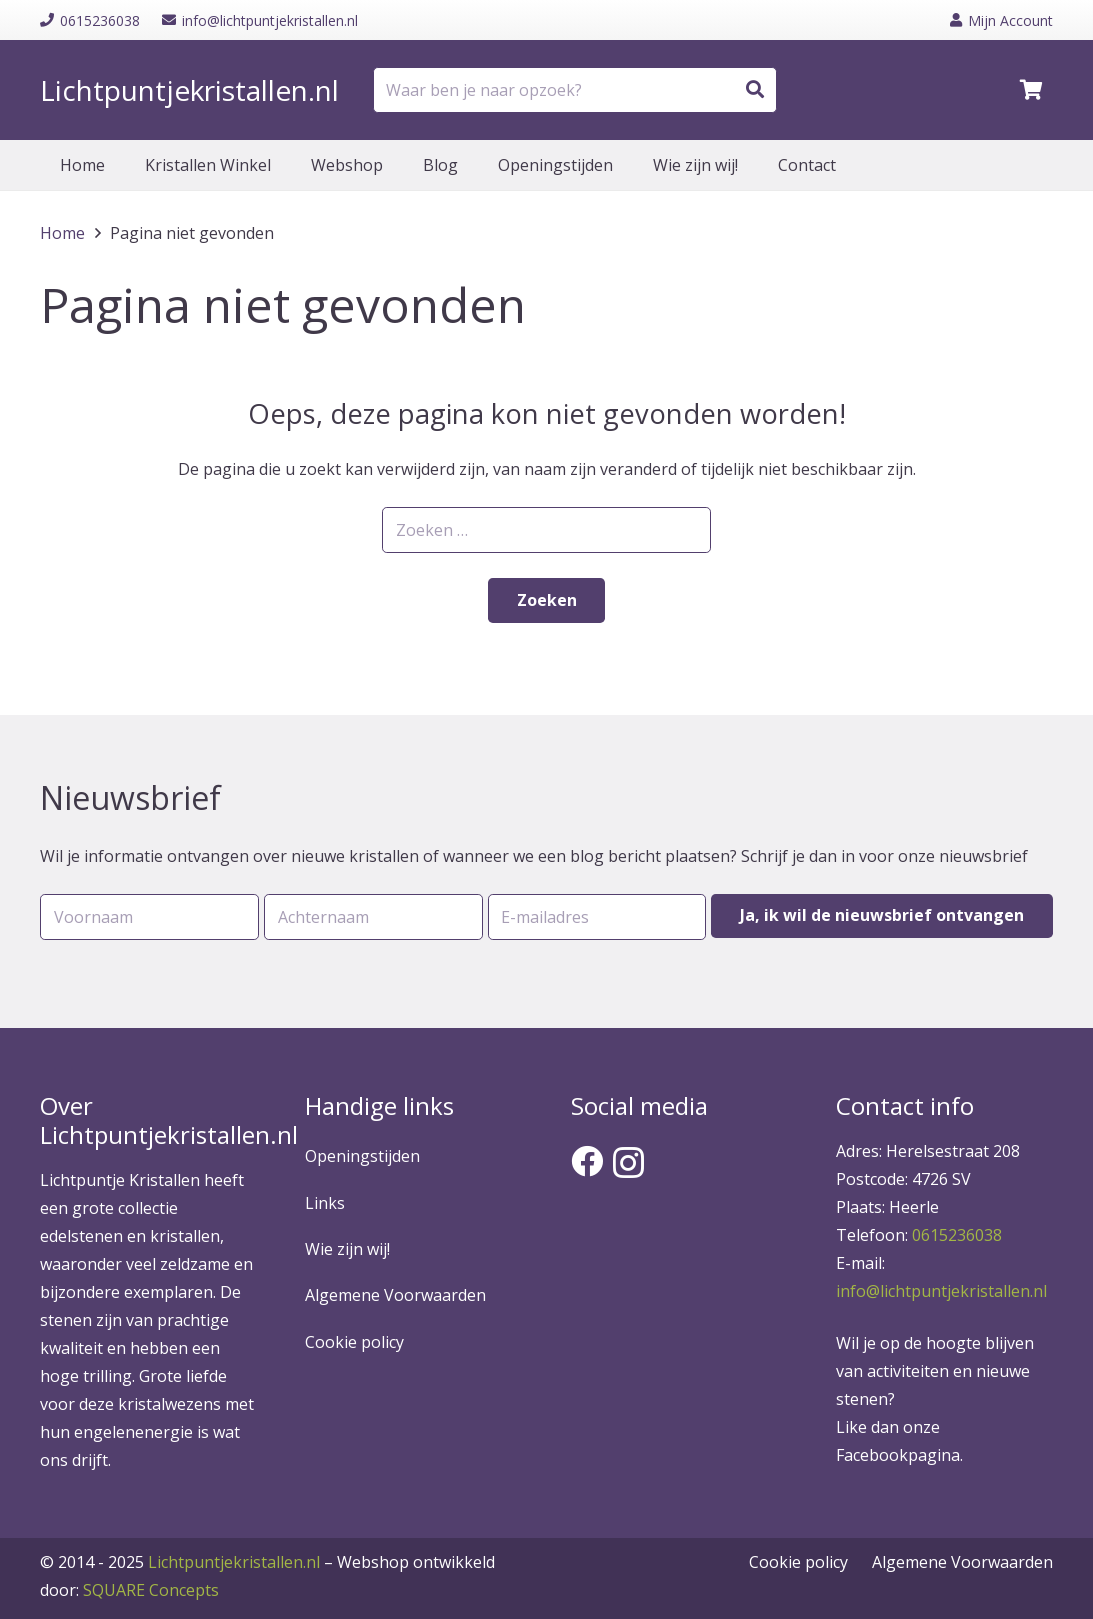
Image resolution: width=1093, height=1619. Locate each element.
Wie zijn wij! (347, 1249)
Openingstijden (362, 1156)
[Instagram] (628, 1162)
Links (325, 1203)
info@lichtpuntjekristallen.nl (941, 1291)
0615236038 (957, 1235)
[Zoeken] (755, 90)
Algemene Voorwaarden (395, 1295)
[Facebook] (587, 1161)
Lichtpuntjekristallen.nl (234, 1562)
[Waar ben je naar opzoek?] (575, 90)
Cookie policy (354, 1342)
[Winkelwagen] (1031, 90)
